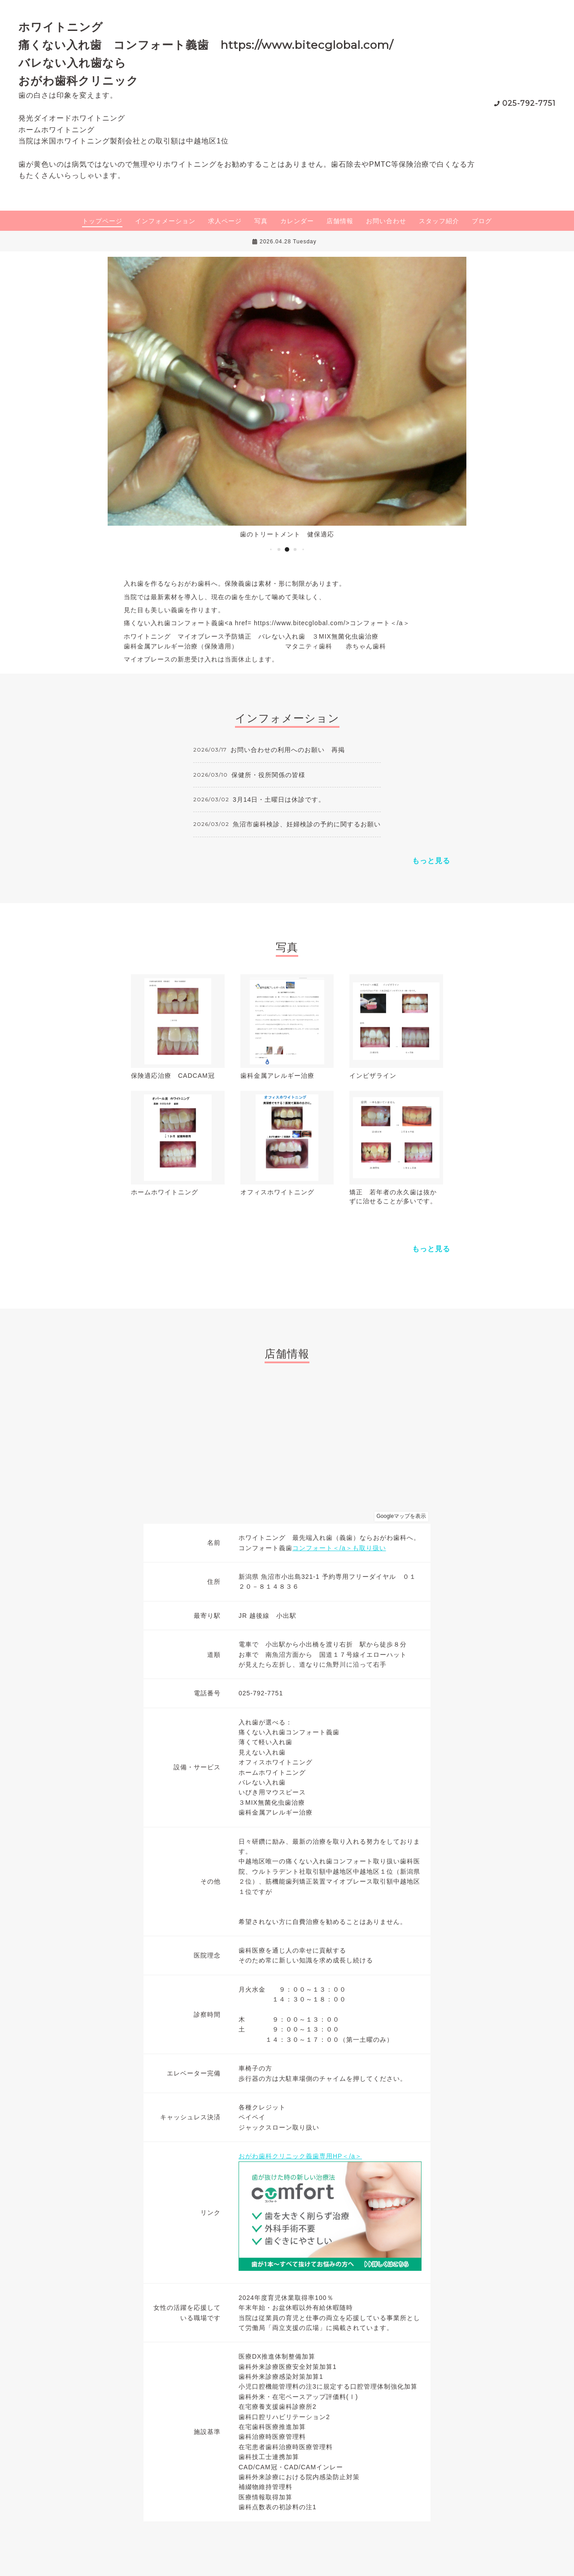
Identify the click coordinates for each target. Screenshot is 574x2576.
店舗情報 (339, 221)
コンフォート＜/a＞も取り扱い (339, 1548)
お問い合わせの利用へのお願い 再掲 (287, 749)
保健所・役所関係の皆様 (268, 774)
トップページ (102, 221)
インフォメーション (165, 221)
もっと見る (431, 860)
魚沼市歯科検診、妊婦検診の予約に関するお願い (307, 824)
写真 (261, 221)
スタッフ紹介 (439, 221)
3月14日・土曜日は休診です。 (279, 799)
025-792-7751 (529, 103)
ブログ (482, 221)
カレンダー (297, 221)
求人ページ (225, 221)
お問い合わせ (386, 221)
